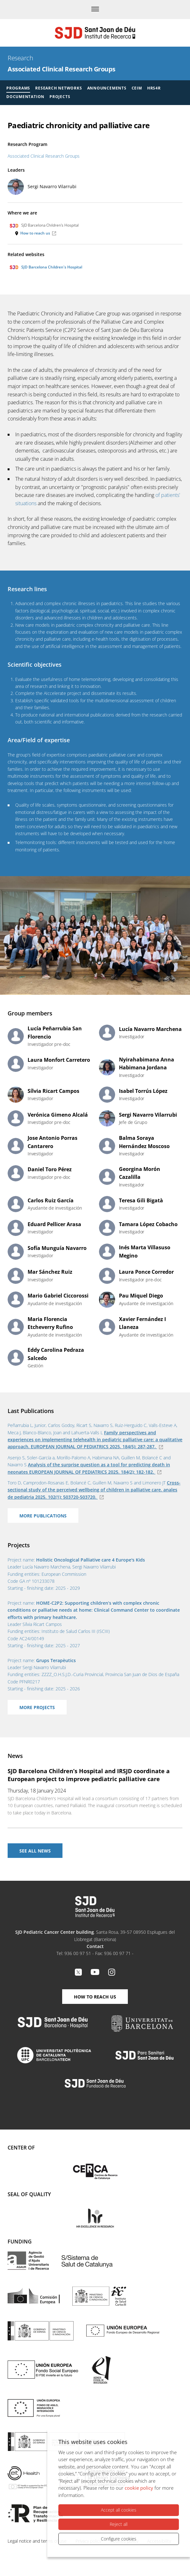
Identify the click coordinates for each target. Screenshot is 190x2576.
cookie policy (139, 2488)
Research (20, 58)
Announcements (107, 88)
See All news (35, 1851)
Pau (141, 1295)
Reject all (119, 2524)
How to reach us (35, 233)
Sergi (52, 186)
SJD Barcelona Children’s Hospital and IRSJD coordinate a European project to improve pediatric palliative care (89, 1775)
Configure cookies (118, 2539)
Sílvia (53, 1090)
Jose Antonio (52, 1142)
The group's (20, 755)
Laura (59, 1059)
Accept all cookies (118, 2510)
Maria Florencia (50, 1323)
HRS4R (154, 88)
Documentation (25, 96)
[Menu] (95, 9)
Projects (59, 96)
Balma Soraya (144, 1142)
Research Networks (58, 88)
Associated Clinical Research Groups (61, 69)
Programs (18, 88)
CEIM (137, 88)
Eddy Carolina (56, 1354)
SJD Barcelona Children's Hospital (46, 267)
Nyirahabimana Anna (146, 1063)
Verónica (58, 1114)
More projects (37, 1707)
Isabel (143, 1090)
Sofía (57, 1248)
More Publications (43, 1516)
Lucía (55, 1032)
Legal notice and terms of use (37, 2541)
